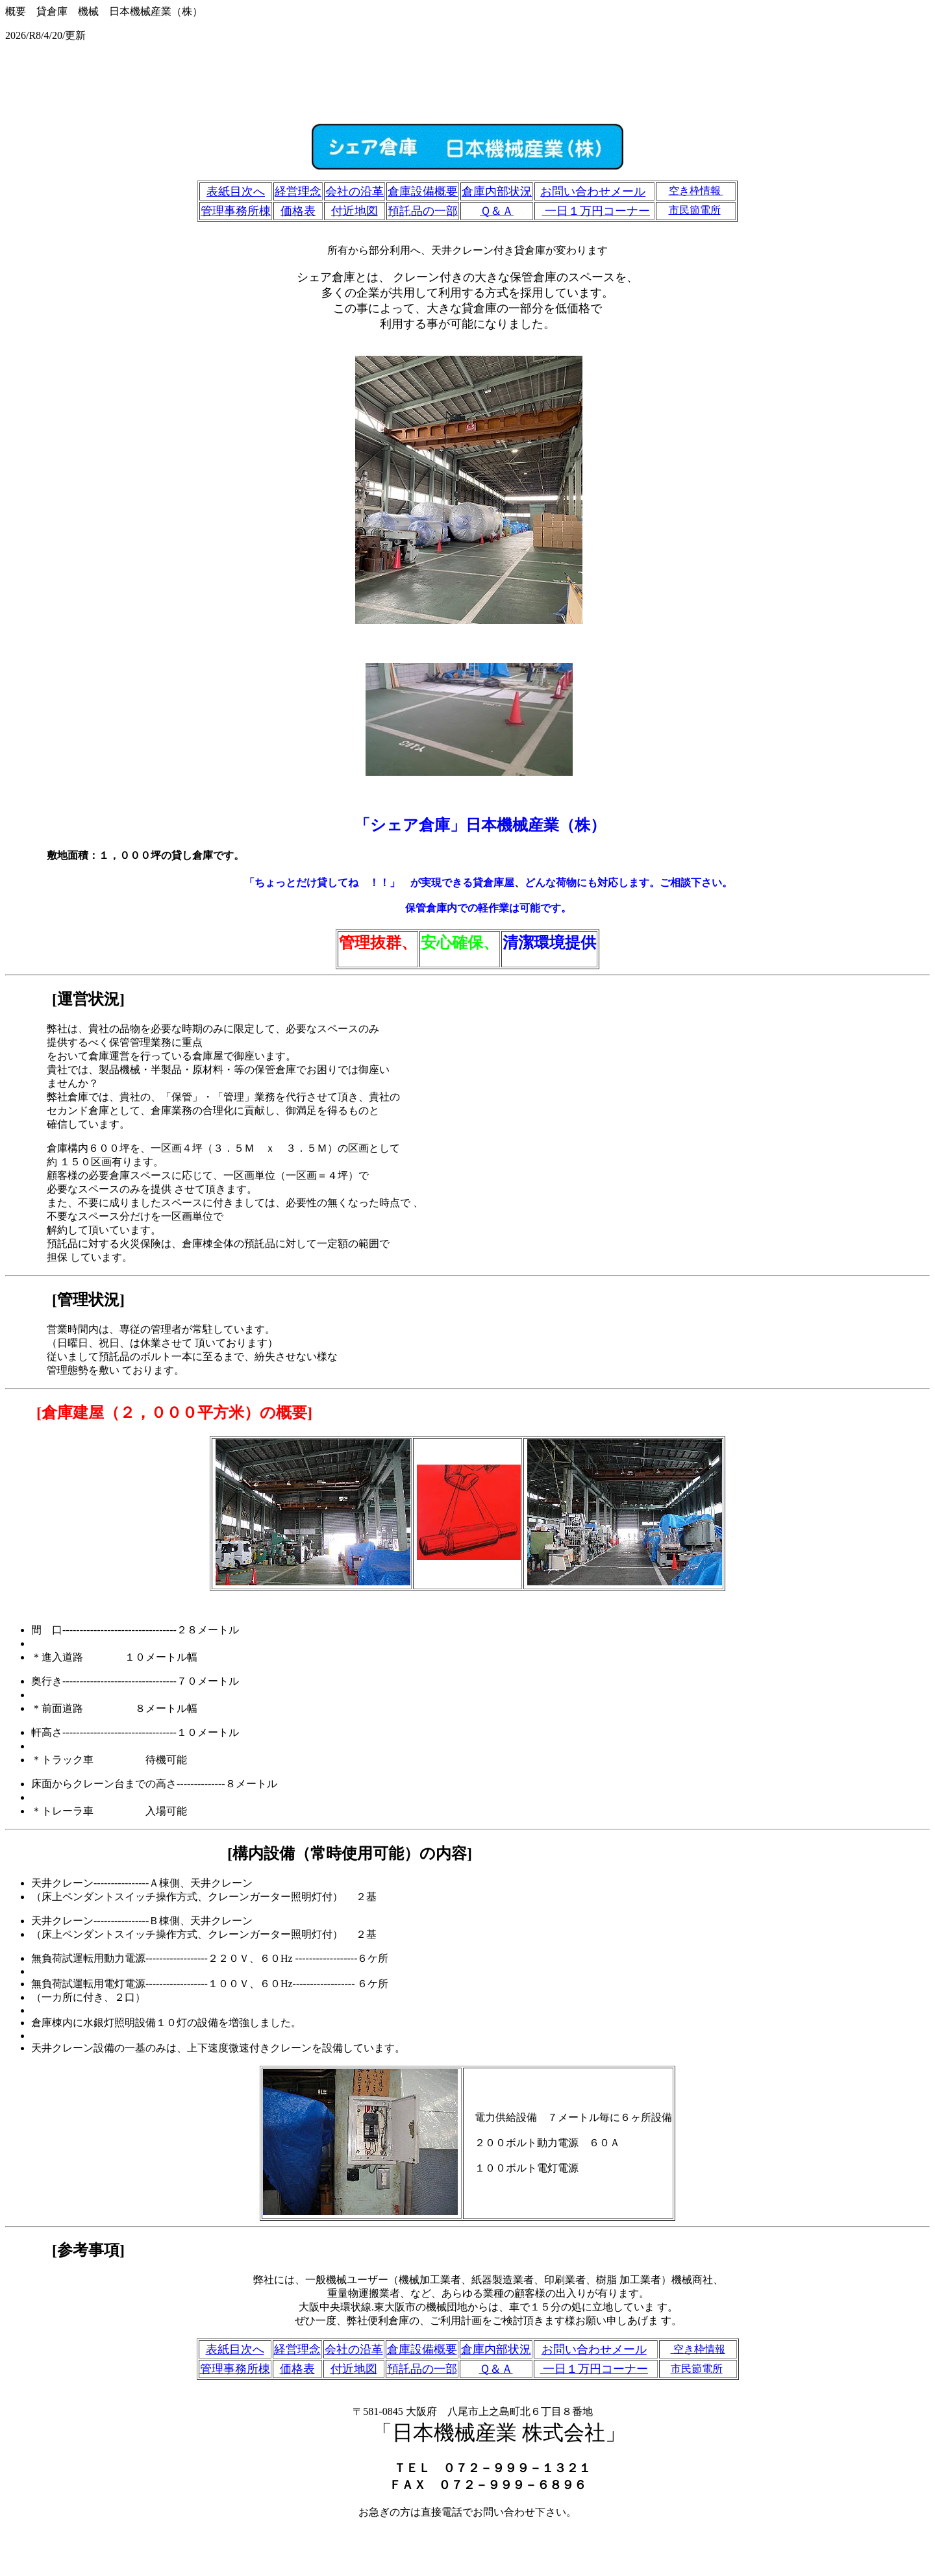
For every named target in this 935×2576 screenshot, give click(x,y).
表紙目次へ (235, 191)
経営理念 (298, 191)
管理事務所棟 (236, 210)
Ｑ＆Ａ (497, 210)
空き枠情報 (696, 190)
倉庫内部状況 (497, 191)
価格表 (298, 210)
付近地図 (354, 210)
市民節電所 (695, 210)
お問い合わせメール (592, 191)
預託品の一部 (423, 210)
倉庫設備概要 (423, 191)
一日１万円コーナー (596, 210)
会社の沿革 (354, 191)
